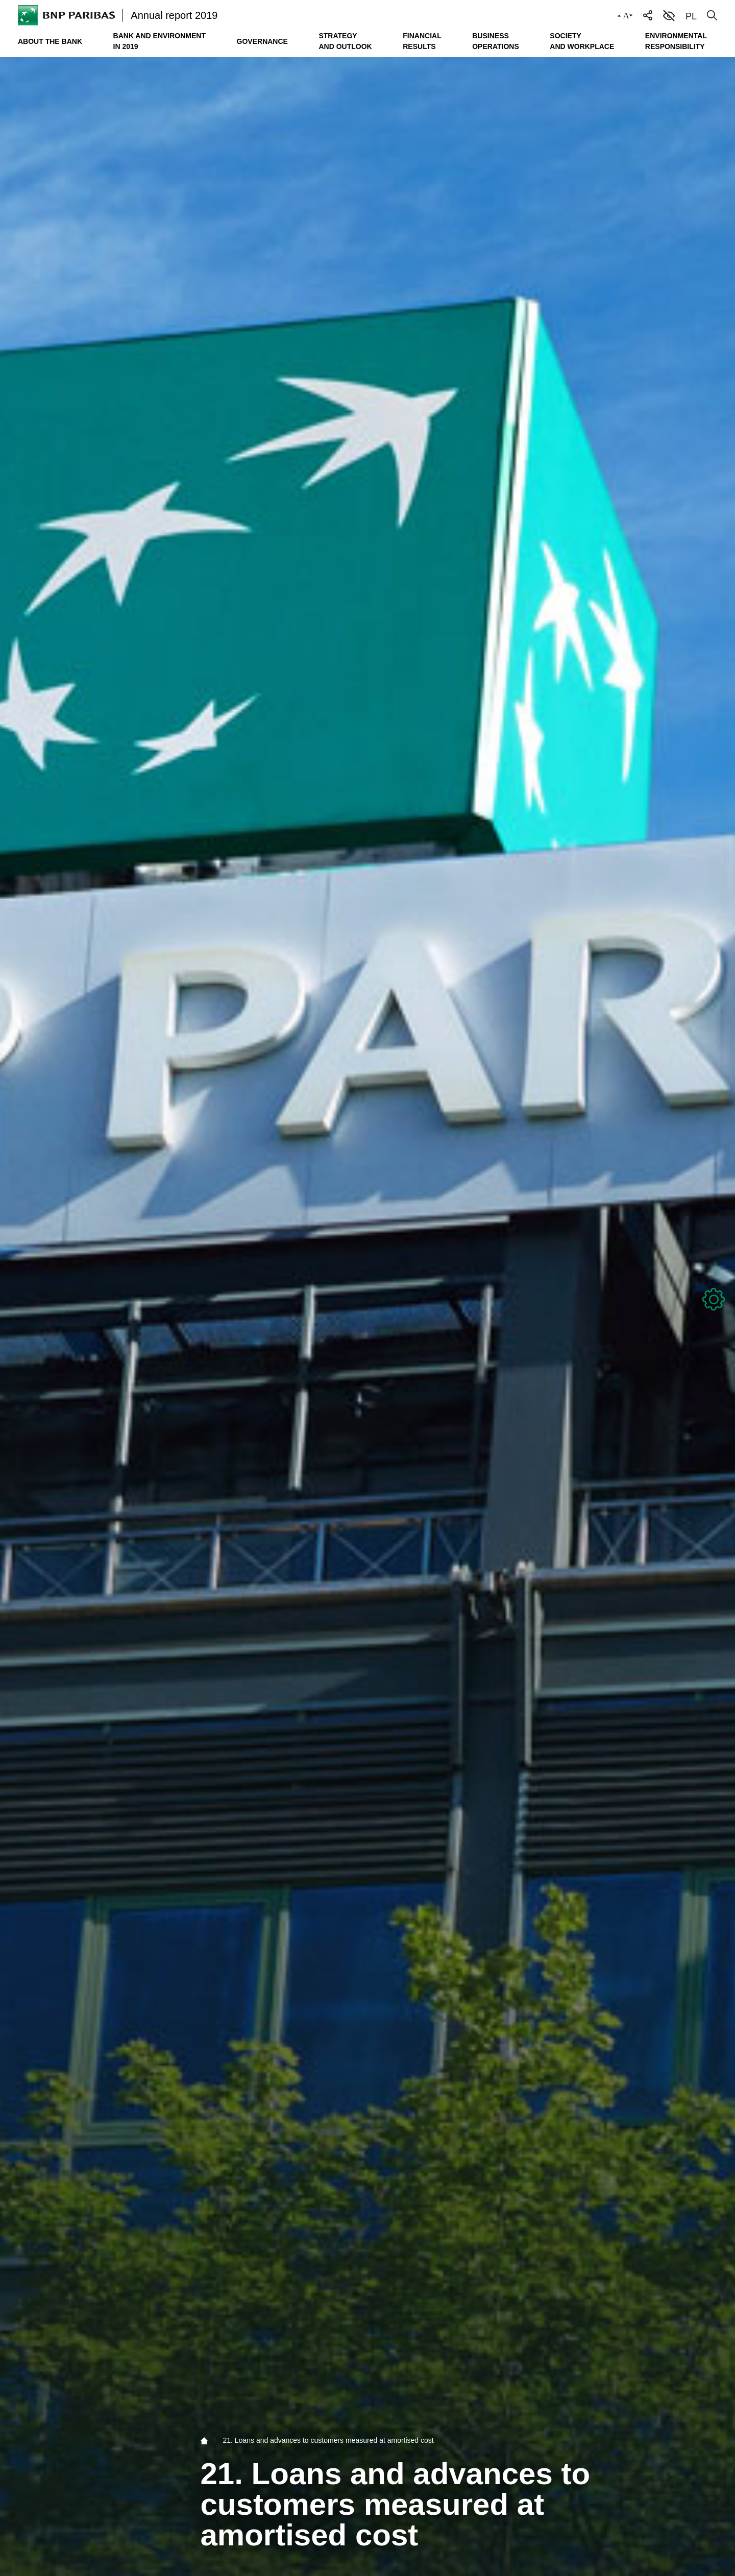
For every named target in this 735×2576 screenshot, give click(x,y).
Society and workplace (582, 41)
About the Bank (50, 41)
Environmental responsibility (676, 41)
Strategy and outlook (345, 41)
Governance (262, 41)
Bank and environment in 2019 (159, 41)
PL (691, 16)
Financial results (422, 41)
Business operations (495, 41)
